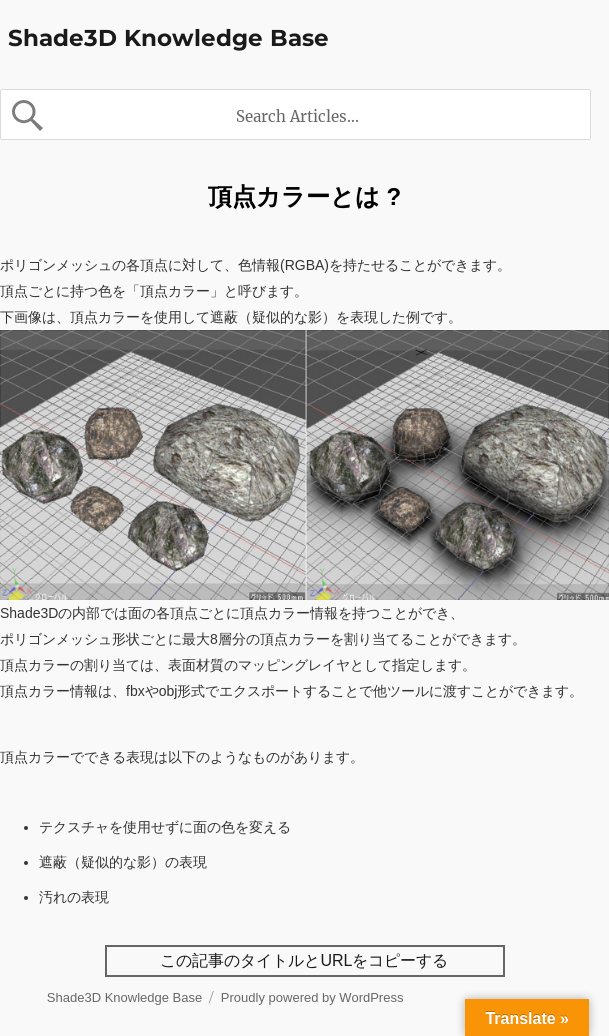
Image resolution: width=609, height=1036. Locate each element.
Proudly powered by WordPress (312, 997)
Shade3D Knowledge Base (168, 38)
